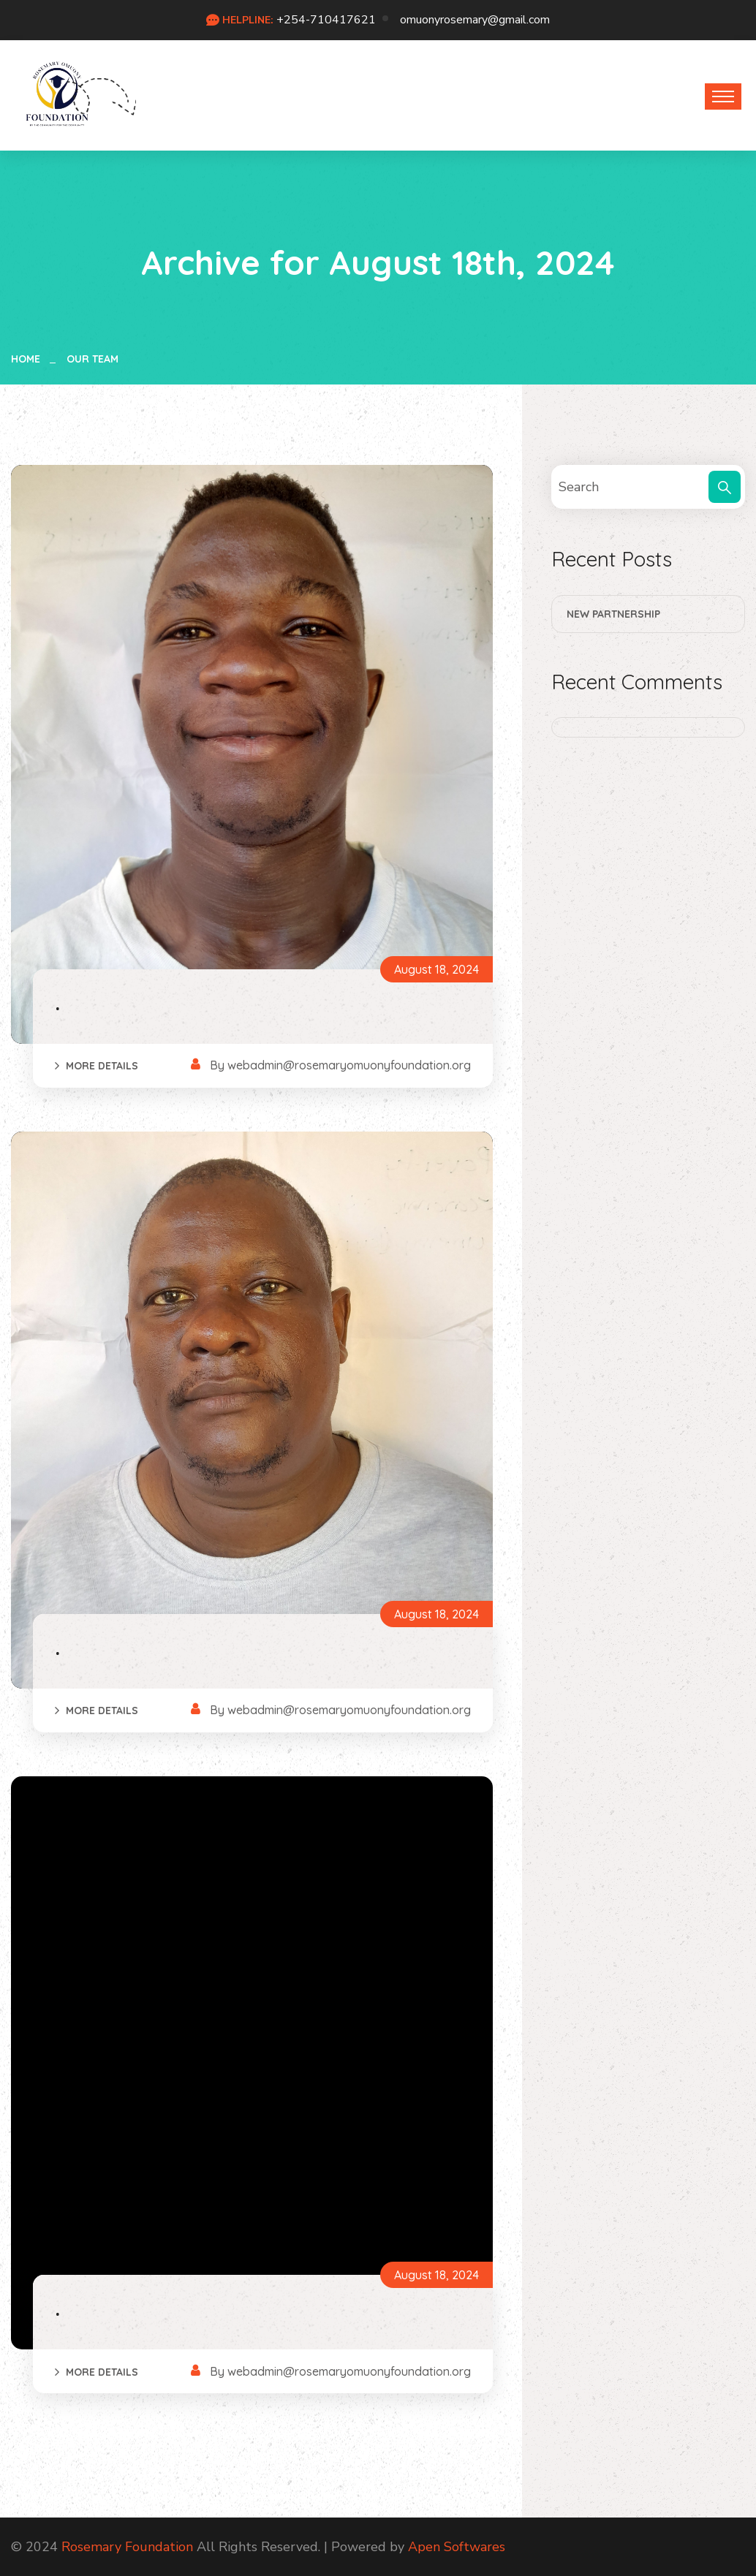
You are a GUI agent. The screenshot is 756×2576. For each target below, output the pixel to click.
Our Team (92, 358)
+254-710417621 (326, 20)
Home (28, 358)
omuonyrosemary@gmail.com (475, 20)
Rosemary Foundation (127, 2547)
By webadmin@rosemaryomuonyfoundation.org (340, 1065)
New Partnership (613, 614)
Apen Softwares (456, 2547)
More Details (102, 1065)
